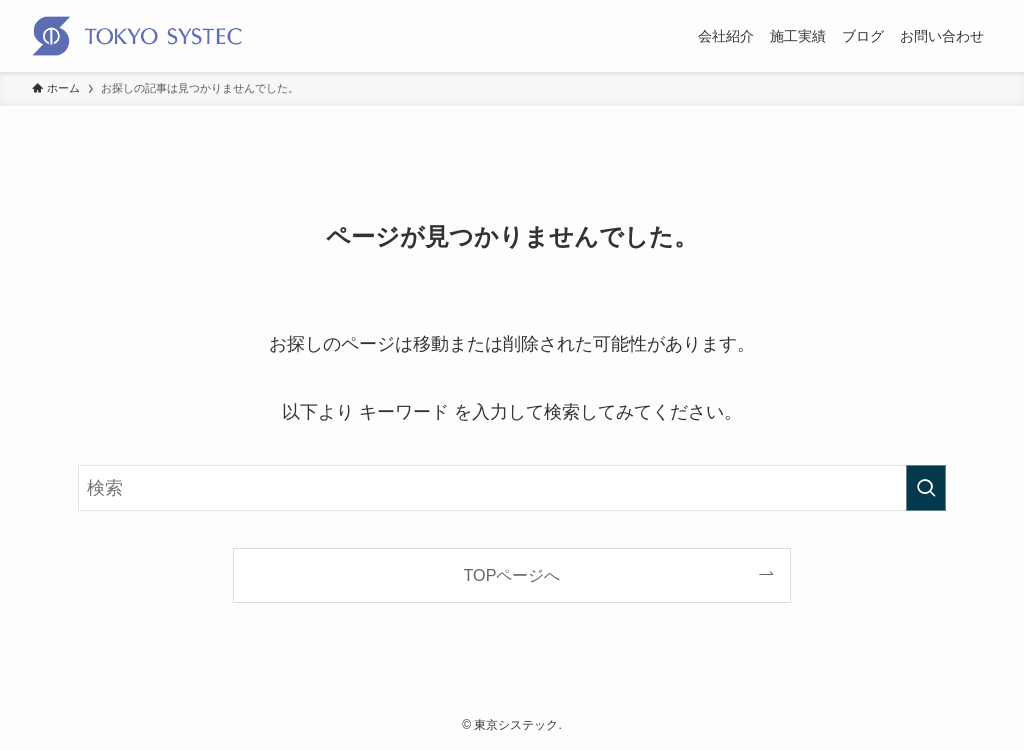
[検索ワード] (512, 488)
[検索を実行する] (926, 488)
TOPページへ (512, 575)
